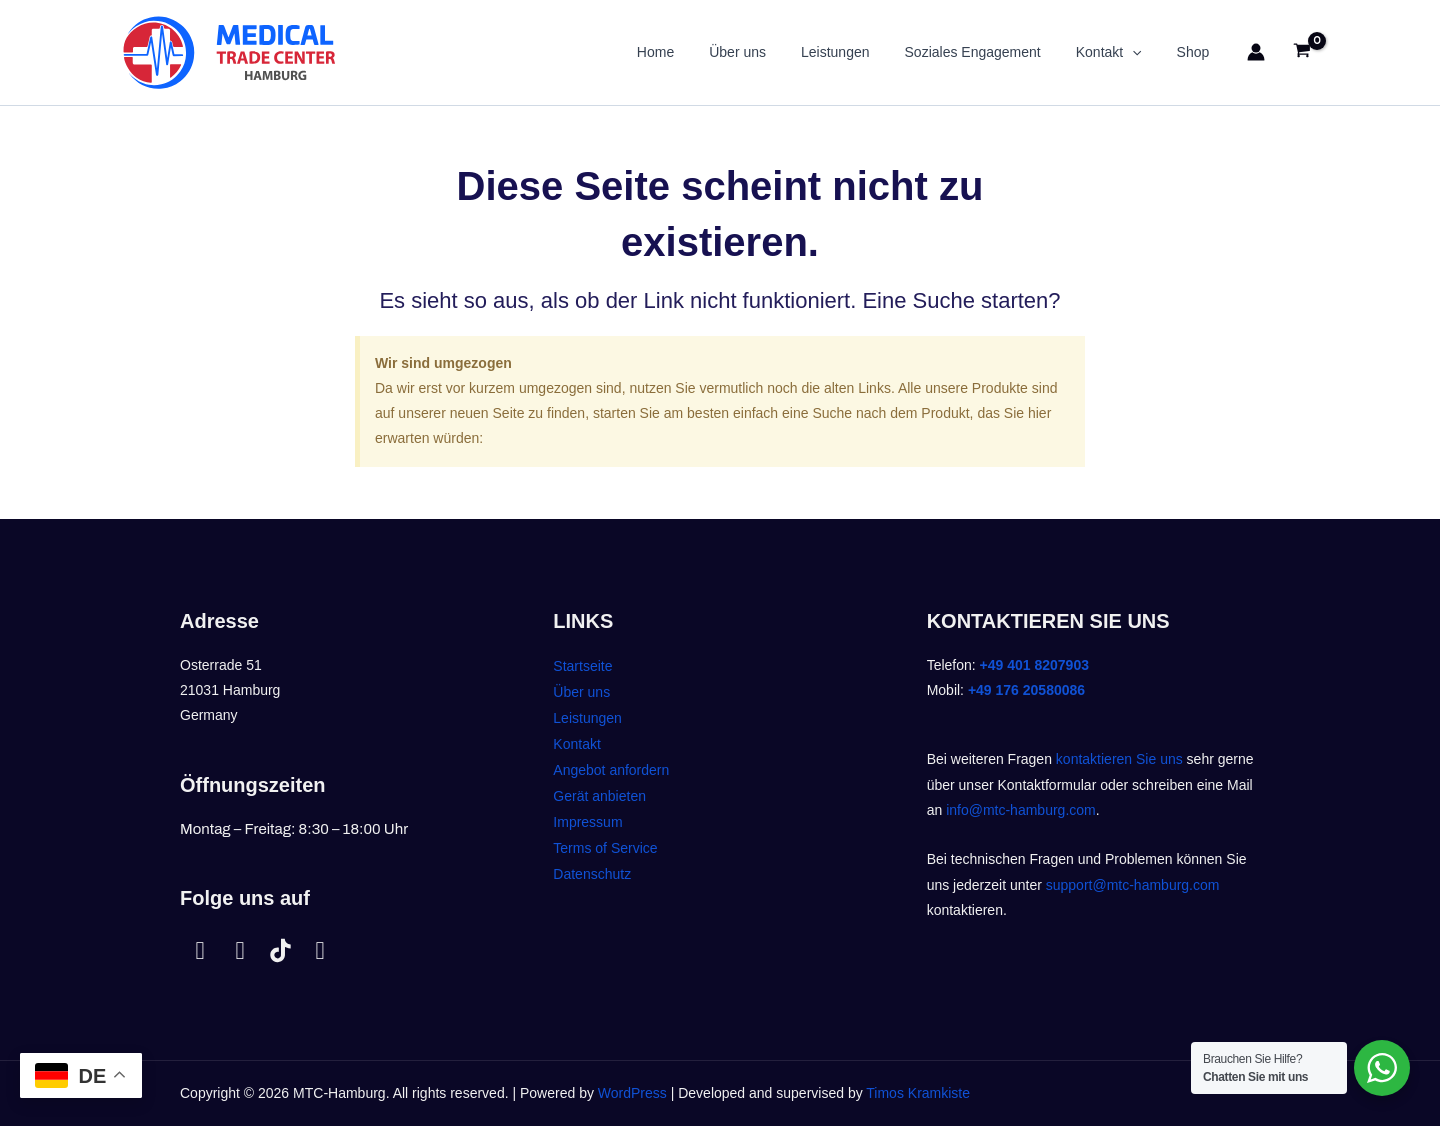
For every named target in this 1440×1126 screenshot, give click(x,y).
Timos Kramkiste (918, 1093)
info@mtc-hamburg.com (1021, 810)
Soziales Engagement (990, 52)
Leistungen (860, 52)
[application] (1143, 52)
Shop (1196, 52)
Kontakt (1119, 52)
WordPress (632, 1093)
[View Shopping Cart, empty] (1302, 52)
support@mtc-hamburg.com (1133, 885)
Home (693, 52)
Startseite (582, 666)
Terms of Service (605, 848)
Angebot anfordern (611, 770)
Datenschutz (592, 874)
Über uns (769, 52)
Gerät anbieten (599, 796)
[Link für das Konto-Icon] (1256, 52)
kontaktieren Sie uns (1119, 759)
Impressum (587, 822)
